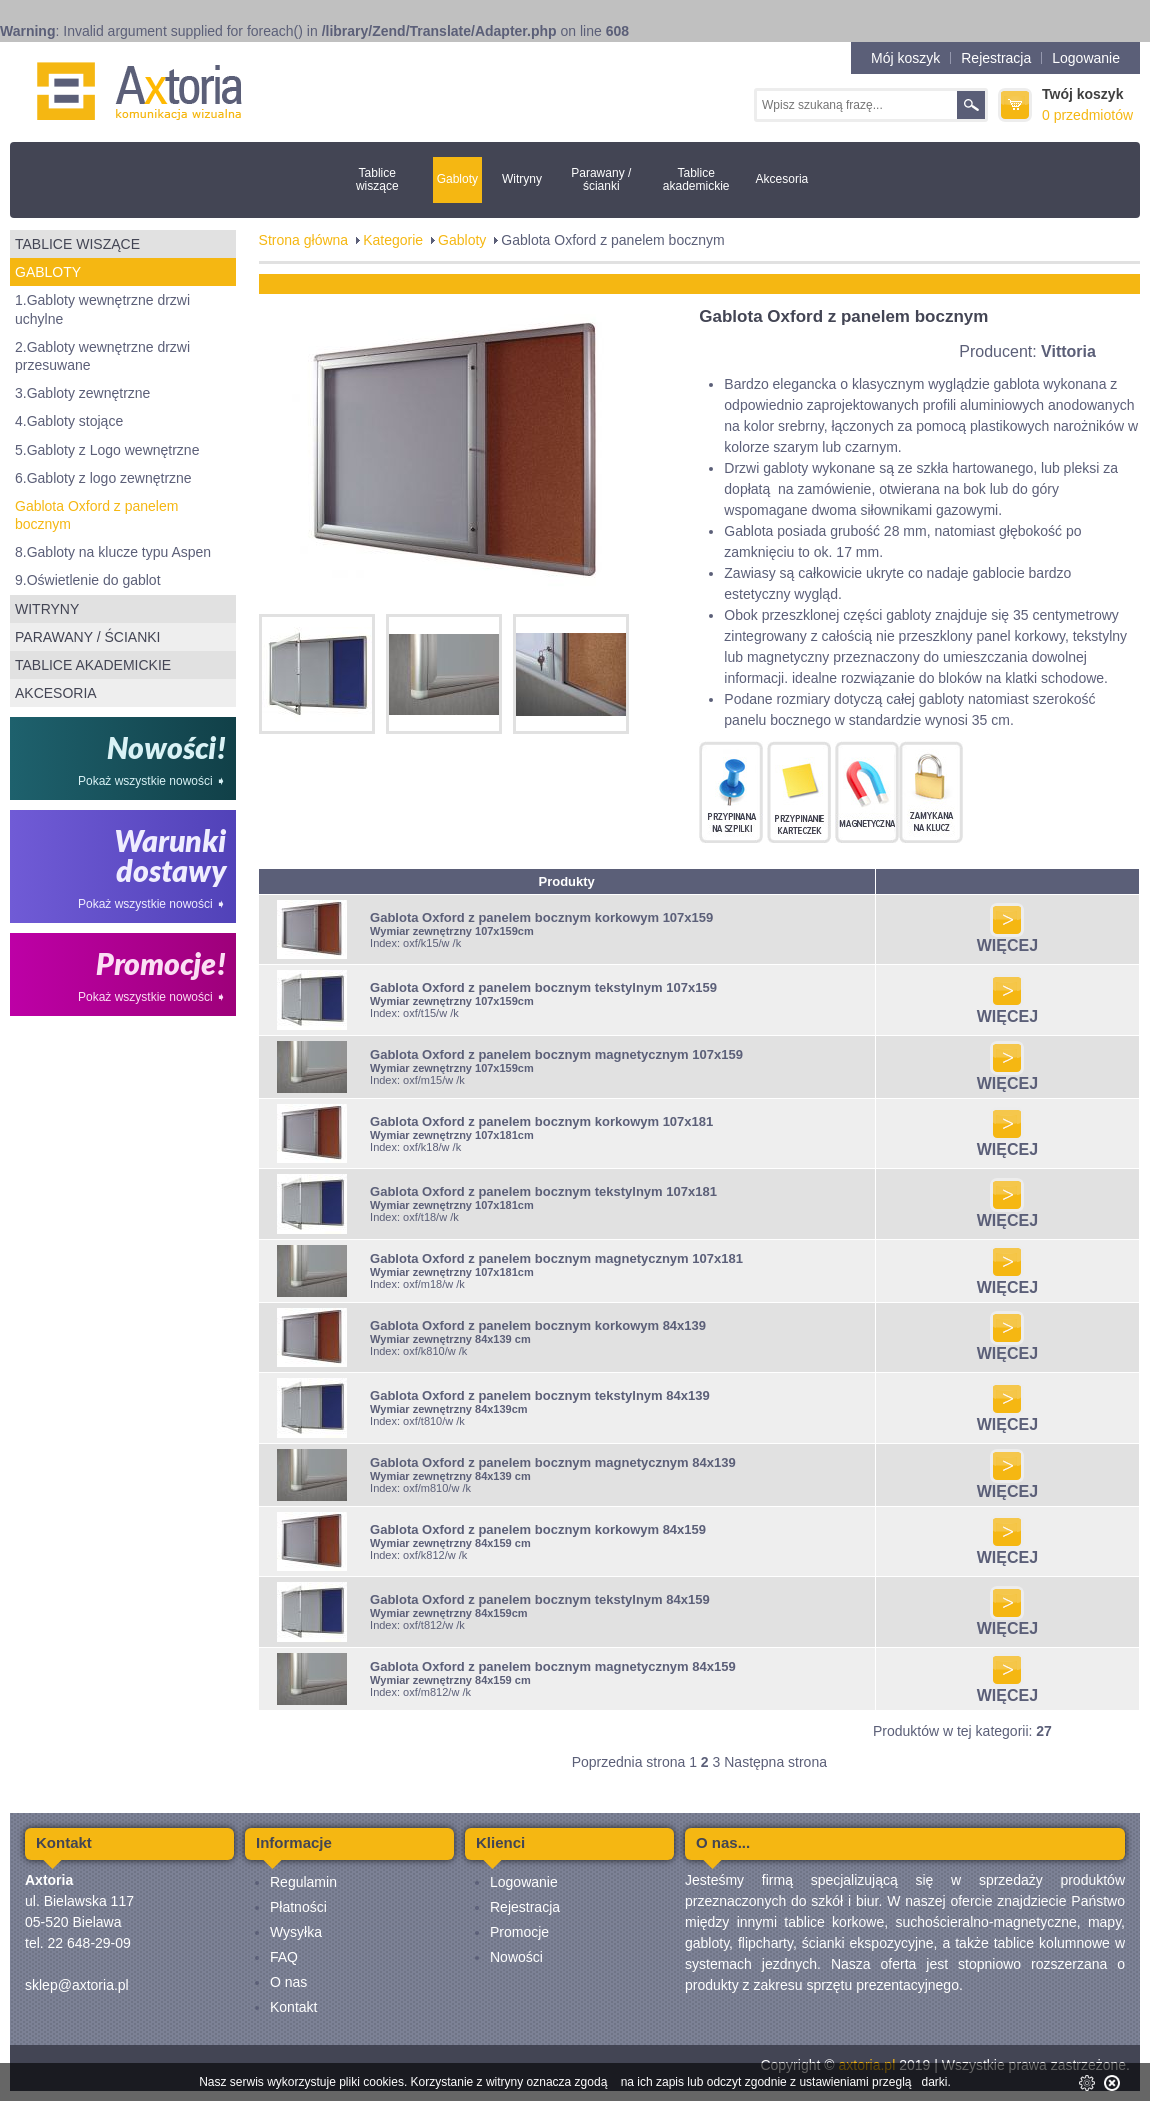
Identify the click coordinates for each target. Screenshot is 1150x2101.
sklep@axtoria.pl (77, 1985)
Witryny (522, 179)
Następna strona (775, 1762)
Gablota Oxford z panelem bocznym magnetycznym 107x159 (556, 1054)
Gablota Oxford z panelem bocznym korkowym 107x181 (541, 1121)
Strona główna (304, 240)
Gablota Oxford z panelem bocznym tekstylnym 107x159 (543, 987)
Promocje (519, 1932)
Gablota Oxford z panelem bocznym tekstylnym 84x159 (540, 1599)
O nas (288, 1982)
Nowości (516, 1957)
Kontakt (293, 2007)
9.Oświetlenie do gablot (88, 580)
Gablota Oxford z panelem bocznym (96, 515)
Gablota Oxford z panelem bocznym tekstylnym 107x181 (543, 1191)
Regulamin (303, 1882)
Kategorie (393, 240)
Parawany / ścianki (601, 179)
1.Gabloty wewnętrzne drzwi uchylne (102, 309)
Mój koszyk (905, 58)
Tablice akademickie (696, 179)
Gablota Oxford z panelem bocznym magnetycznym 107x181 (556, 1258)
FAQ (284, 1957)
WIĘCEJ (1007, 938)
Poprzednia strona (629, 1762)
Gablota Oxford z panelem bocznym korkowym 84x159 (538, 1529)
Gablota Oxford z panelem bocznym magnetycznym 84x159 (553, 1666)
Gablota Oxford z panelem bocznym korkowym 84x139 (538, 1325)
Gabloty (457, 179)
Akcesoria (782, 179)
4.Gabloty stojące (69, 421)
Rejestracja (996, 58)
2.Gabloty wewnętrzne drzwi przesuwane (102, 356)
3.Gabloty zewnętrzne (82, 393)
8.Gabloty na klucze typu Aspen (113, 552)
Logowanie (1086, 58)
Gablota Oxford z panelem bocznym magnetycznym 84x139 (553, 1462)
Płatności (298, 1907)
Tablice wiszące (377, 179)
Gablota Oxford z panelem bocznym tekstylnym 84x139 (540, 1395)
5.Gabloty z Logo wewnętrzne (107, 450)
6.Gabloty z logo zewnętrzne (103, 478)
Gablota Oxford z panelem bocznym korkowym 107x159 (541, 917)
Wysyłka (296, 1932)
